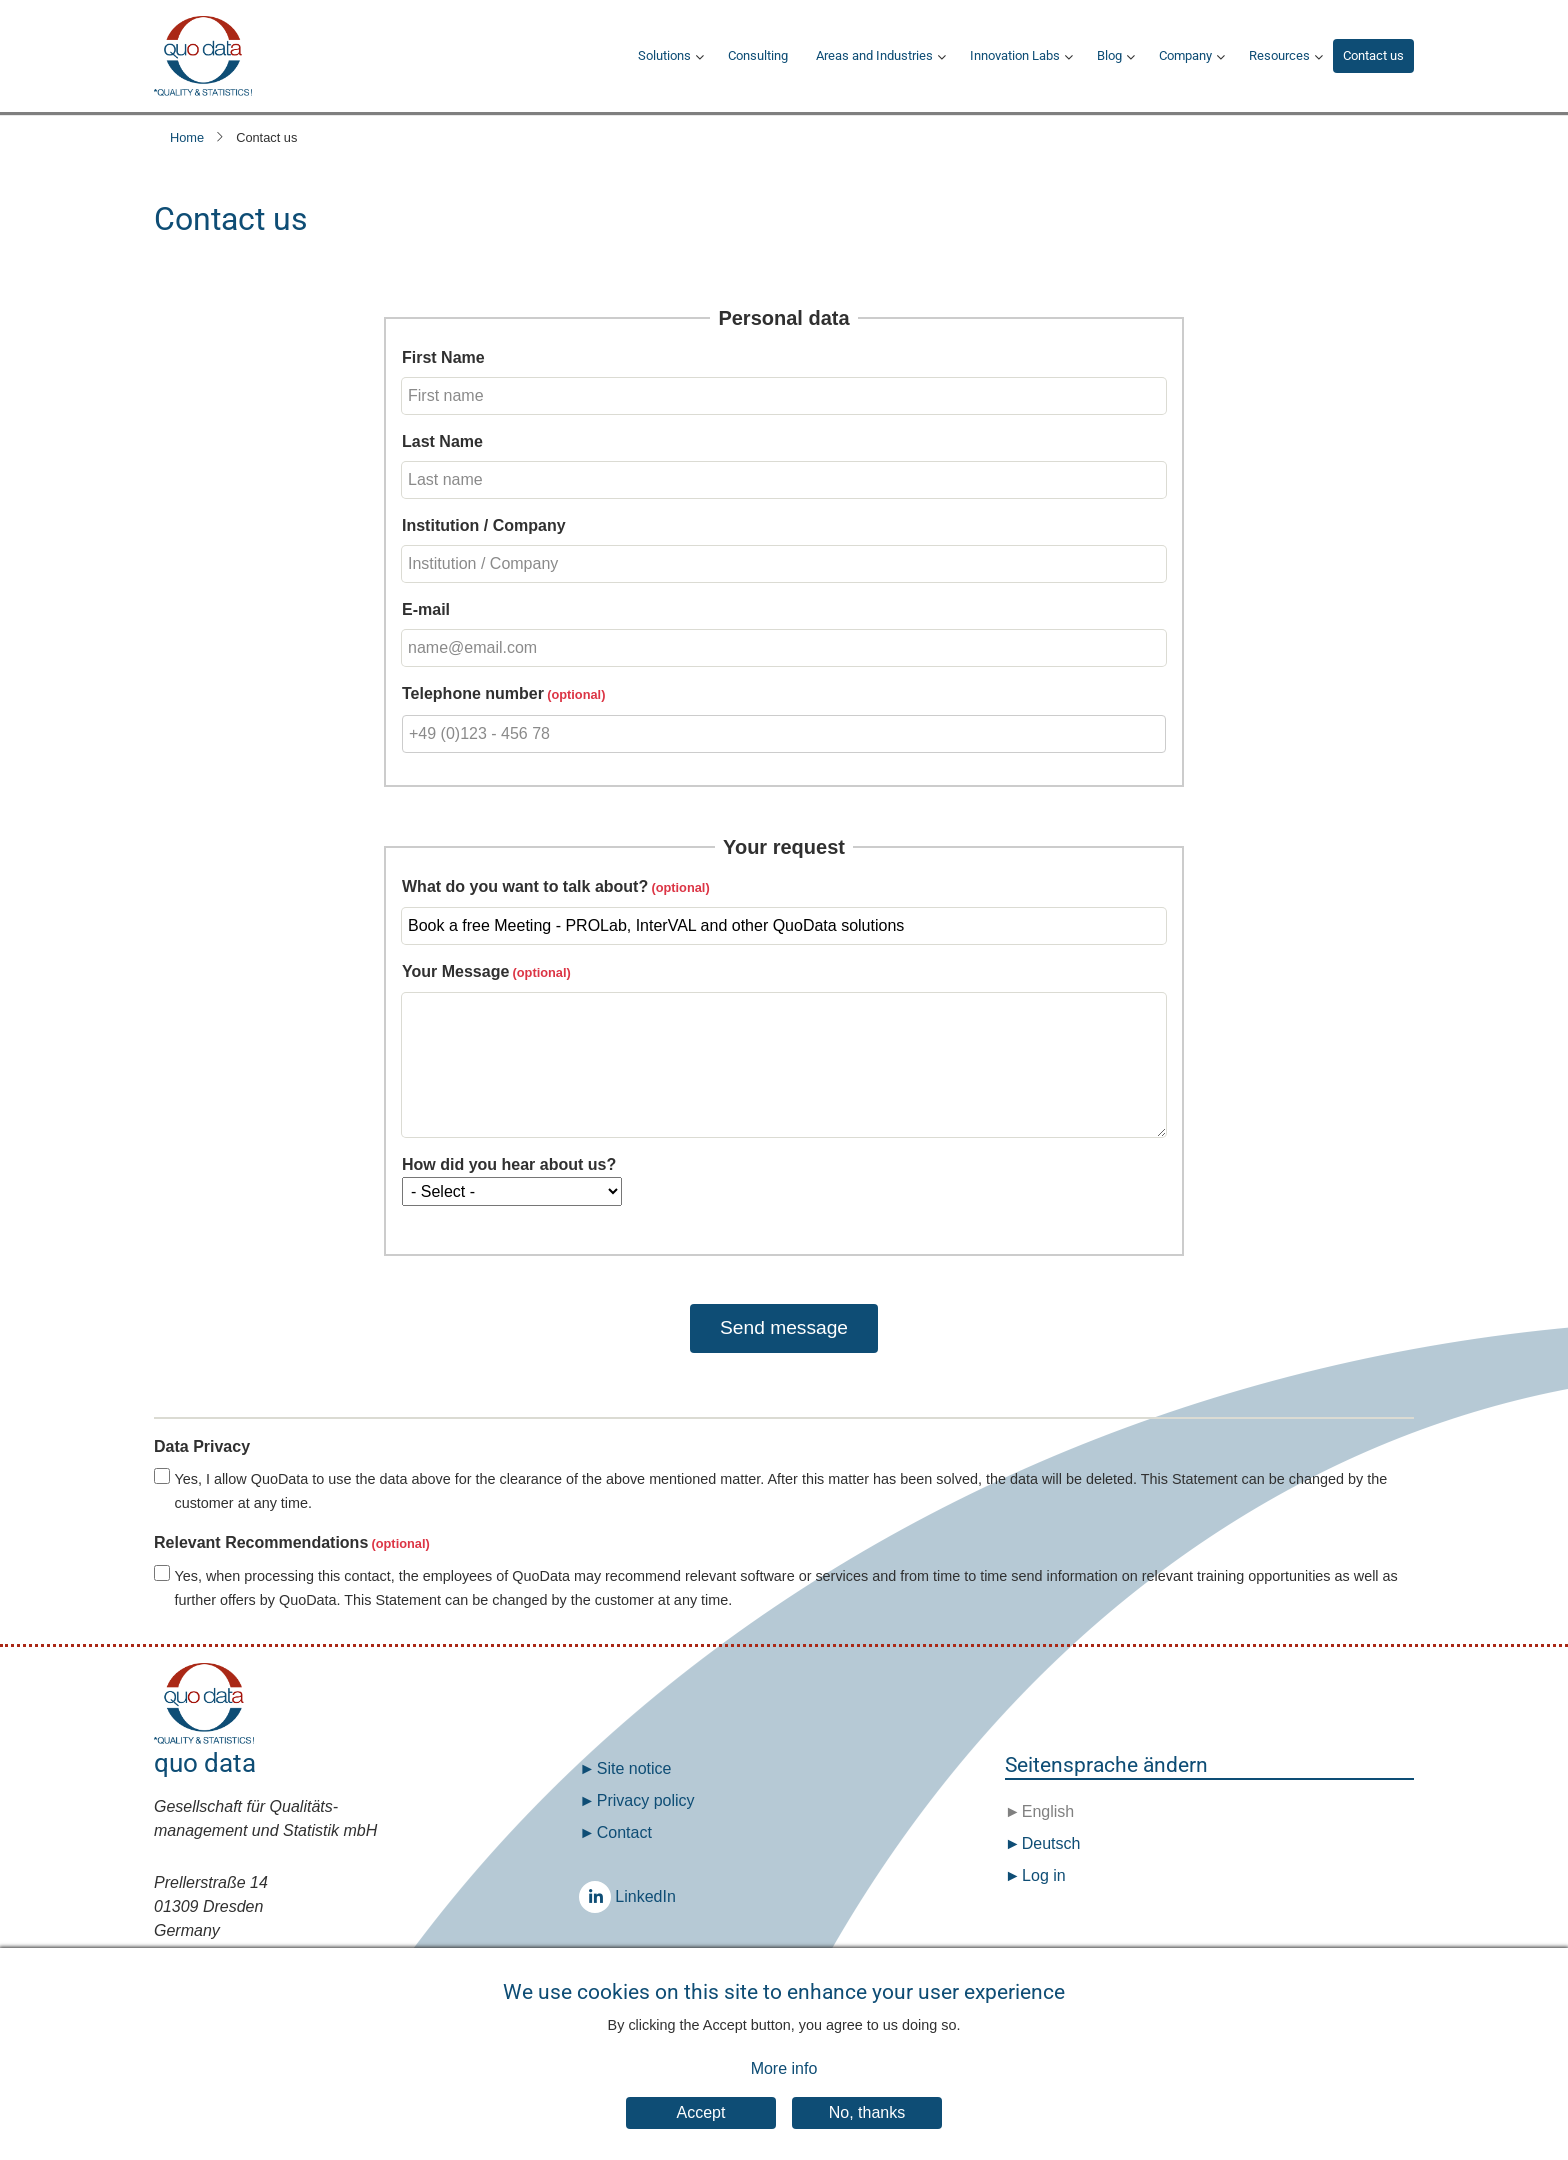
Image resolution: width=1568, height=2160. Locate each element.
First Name (443, 357)
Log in (1044, 1875)
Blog (1109, 55)
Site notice (634, 1768)
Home (187, 137)
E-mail (426, 609)
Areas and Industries (874, 55)
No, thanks (867, 2131)
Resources (1279, 55)
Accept (701, 2131)
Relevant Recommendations (261, 1542)
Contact (624, 1832)
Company (1185, 55)
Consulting (758, 55)
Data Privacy (202, 1446)
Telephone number (473, 693)
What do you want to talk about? (525, 886)
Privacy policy (646, 1800)
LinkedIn (600, 1896)
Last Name (442, 441)
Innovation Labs (1015, 55)
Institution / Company (484, 525)
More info (784, 2086)
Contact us (1373, 55)
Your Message (455, 971)
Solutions (664, 55)
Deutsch (1048, 1843)
